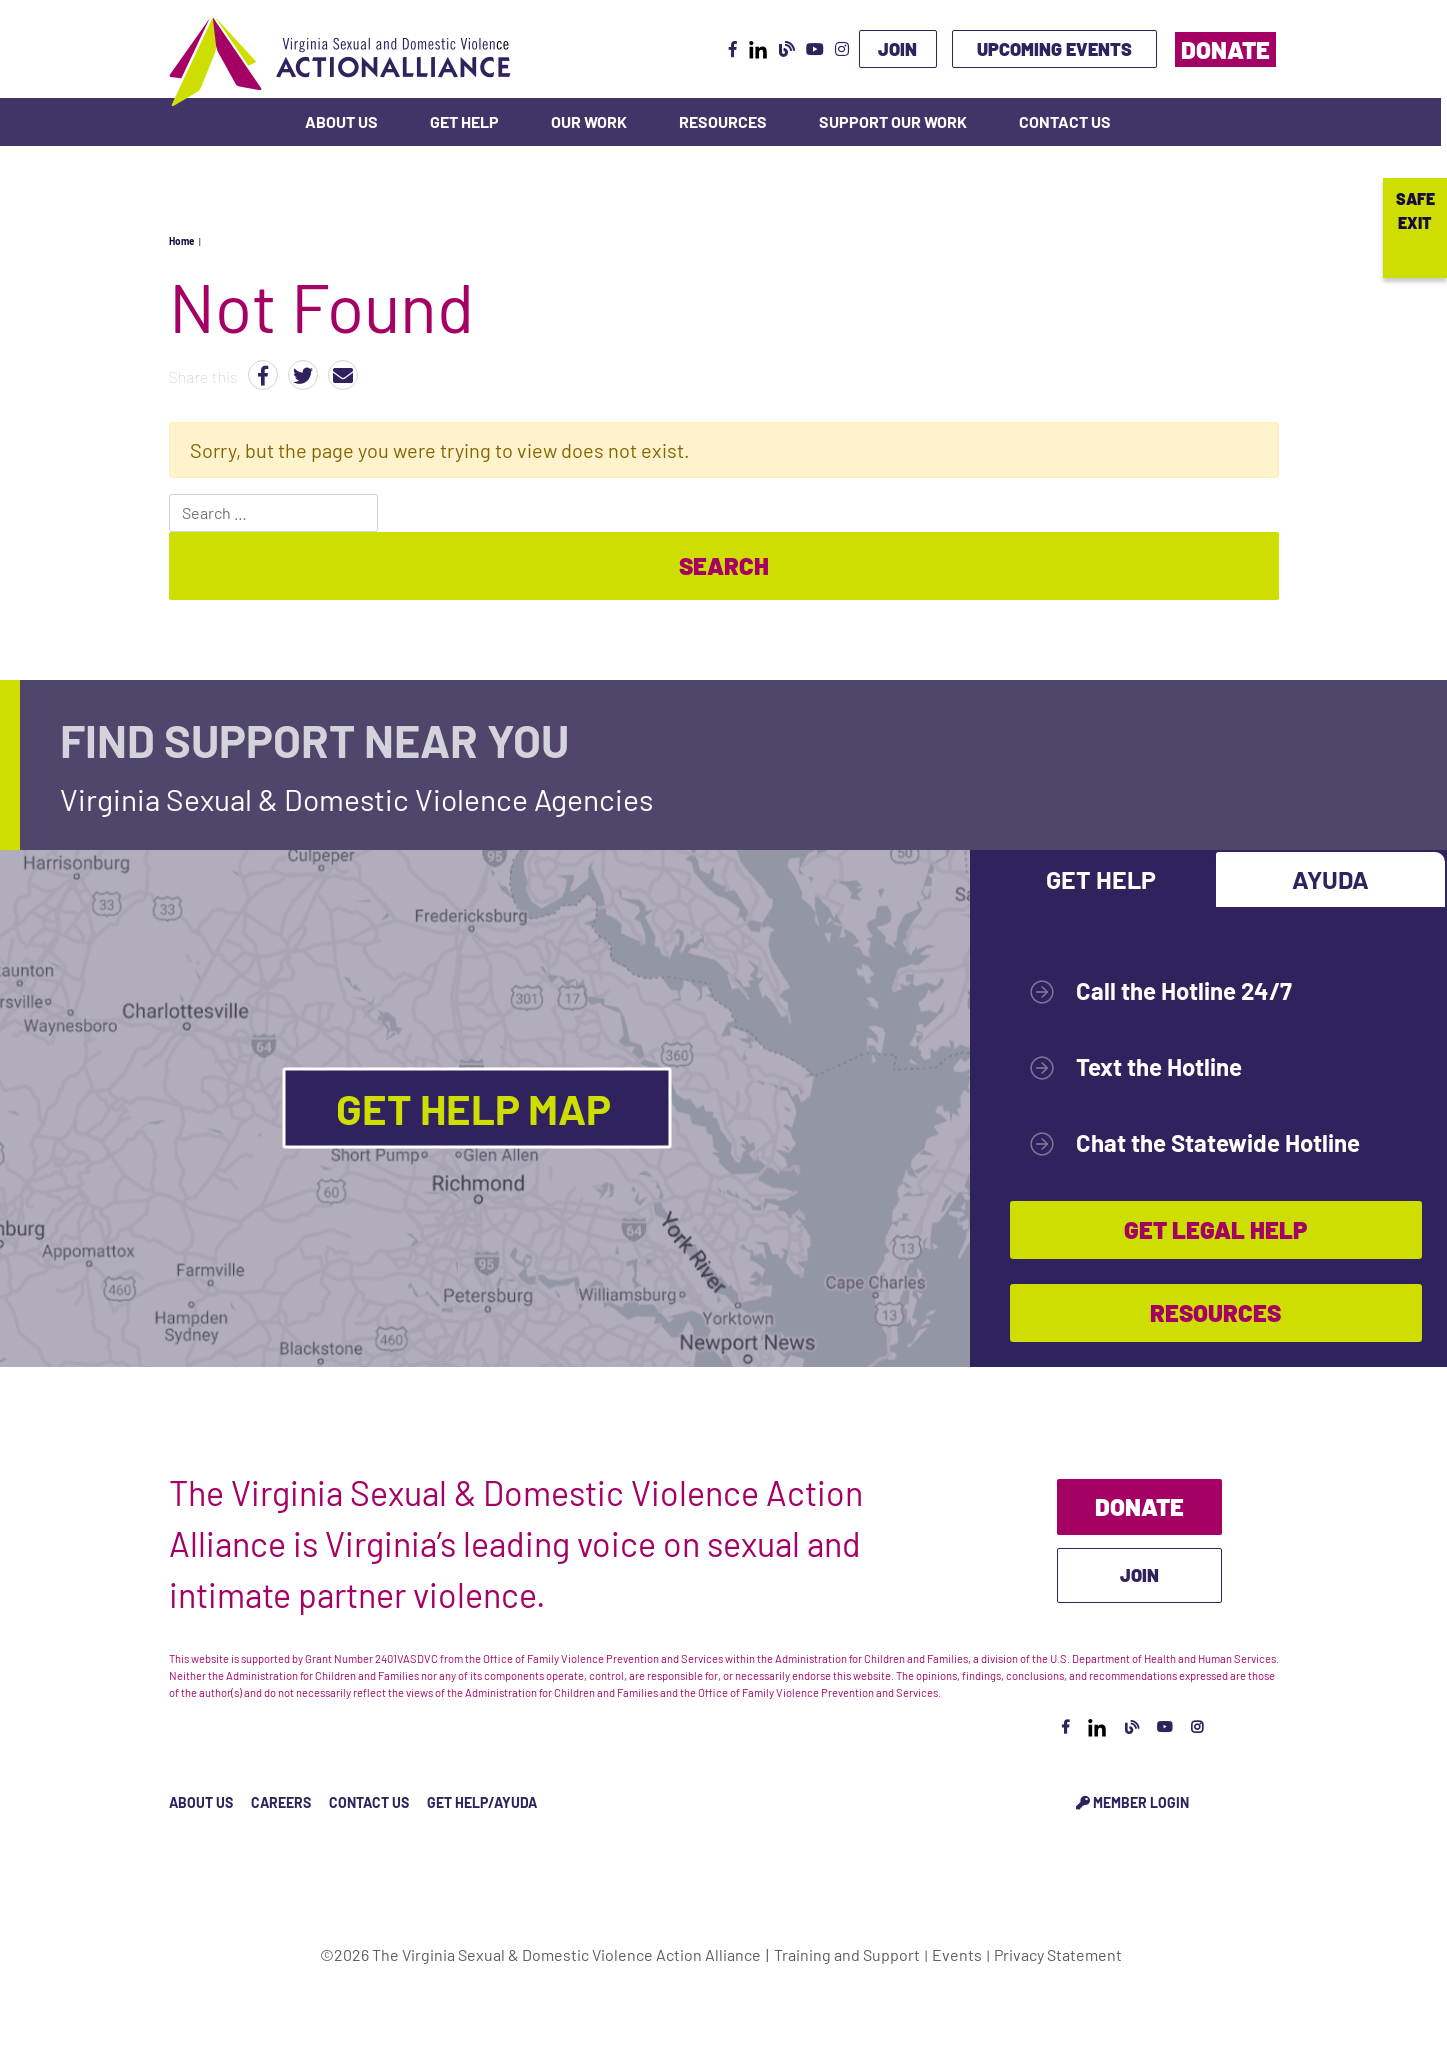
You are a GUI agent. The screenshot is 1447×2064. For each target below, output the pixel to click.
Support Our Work (893, 121)
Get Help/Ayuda (482, 1802)
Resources (723, 121)
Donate (1225, 49)
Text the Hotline (1159, 1066)
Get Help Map (477, 1108)
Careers (281, 1802)
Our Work (589, 121)
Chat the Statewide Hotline (1218, 1142)
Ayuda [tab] (1330, 879)
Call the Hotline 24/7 (1184, 990)
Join (897, 49)
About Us (341, 121)
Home (181, 241)
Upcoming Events (1054, 49)
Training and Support (847, 1954)
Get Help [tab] (1101, 879)
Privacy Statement (1058, 1954)
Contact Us (1065, 121)
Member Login (1132, 1802)
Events (957, 1954)
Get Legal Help (1215, 1229)
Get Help (464, 121)
